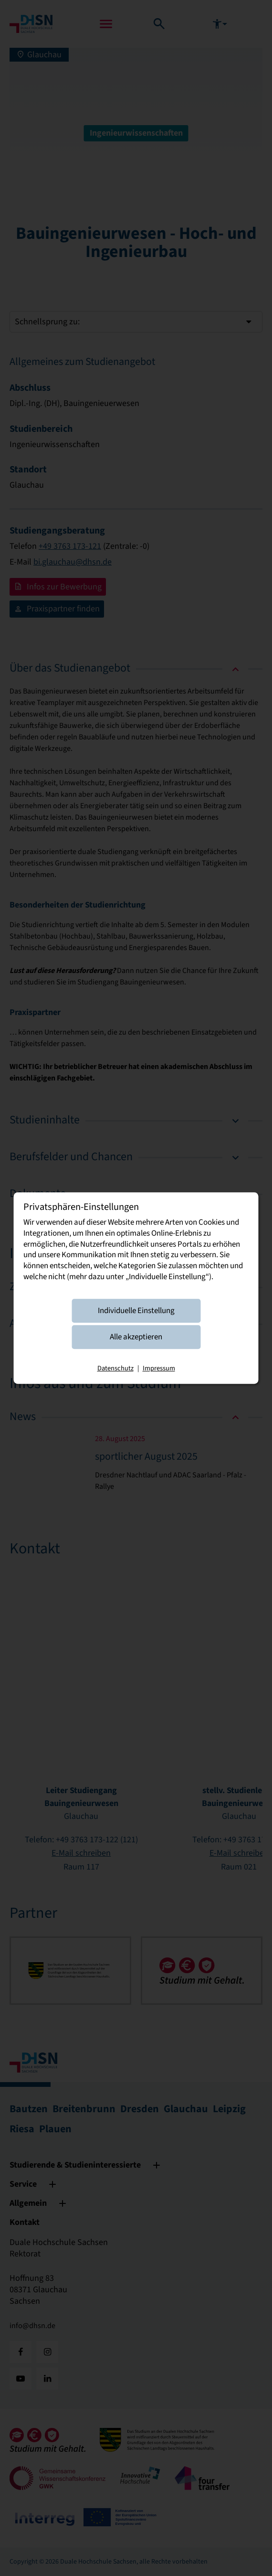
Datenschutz (115, 1369)
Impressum (159, 1369)
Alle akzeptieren (136, 1337)
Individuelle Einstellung (136, 1310)
